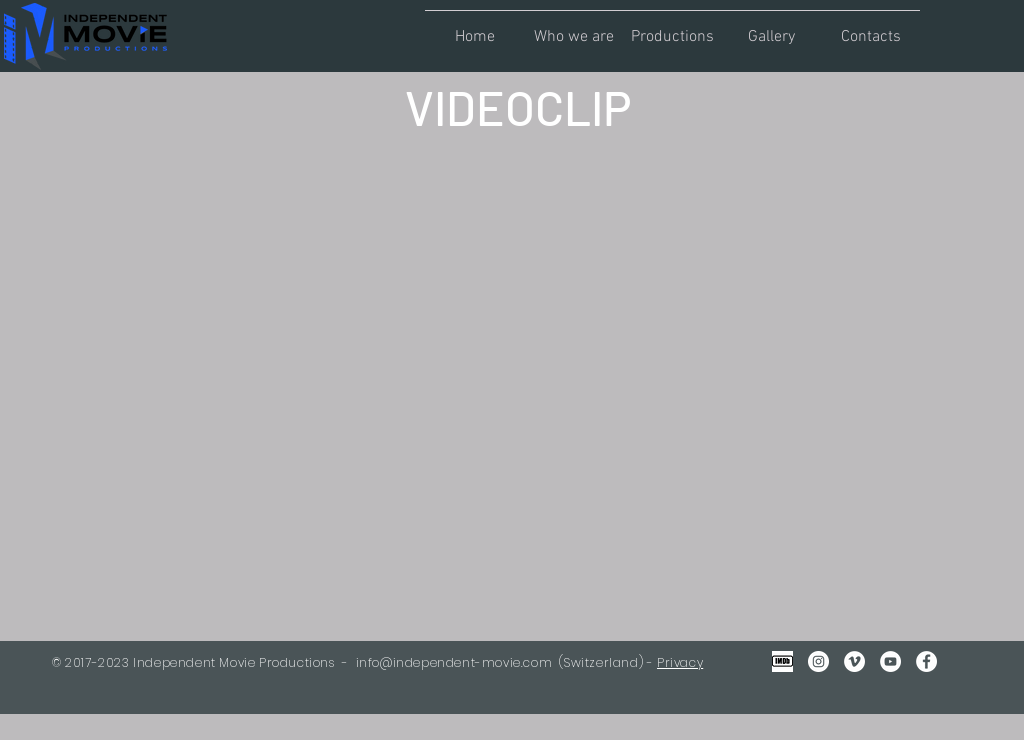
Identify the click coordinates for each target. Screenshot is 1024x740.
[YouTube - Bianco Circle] (890, 661)
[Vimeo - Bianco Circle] (854, 661)
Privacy (680, 662)
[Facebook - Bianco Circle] (926, 661)
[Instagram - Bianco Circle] (818, 661)
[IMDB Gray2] (782, 661)
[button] (573, 28)
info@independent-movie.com (454, 662)
